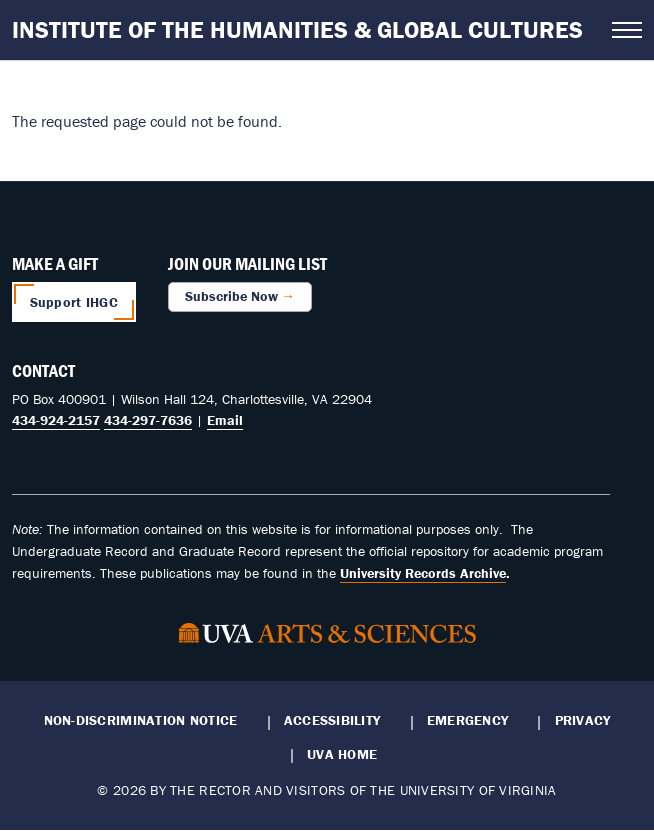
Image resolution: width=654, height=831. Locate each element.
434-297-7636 (148, 420)
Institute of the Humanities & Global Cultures (297, 29)
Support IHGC (74, 302)
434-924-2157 (56, 420)
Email (225, 420)
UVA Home (342, 754)
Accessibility (332, 720)
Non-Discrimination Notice (141, 720)
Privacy (583, 720)
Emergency (467, 720)
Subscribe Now (231, 296)
